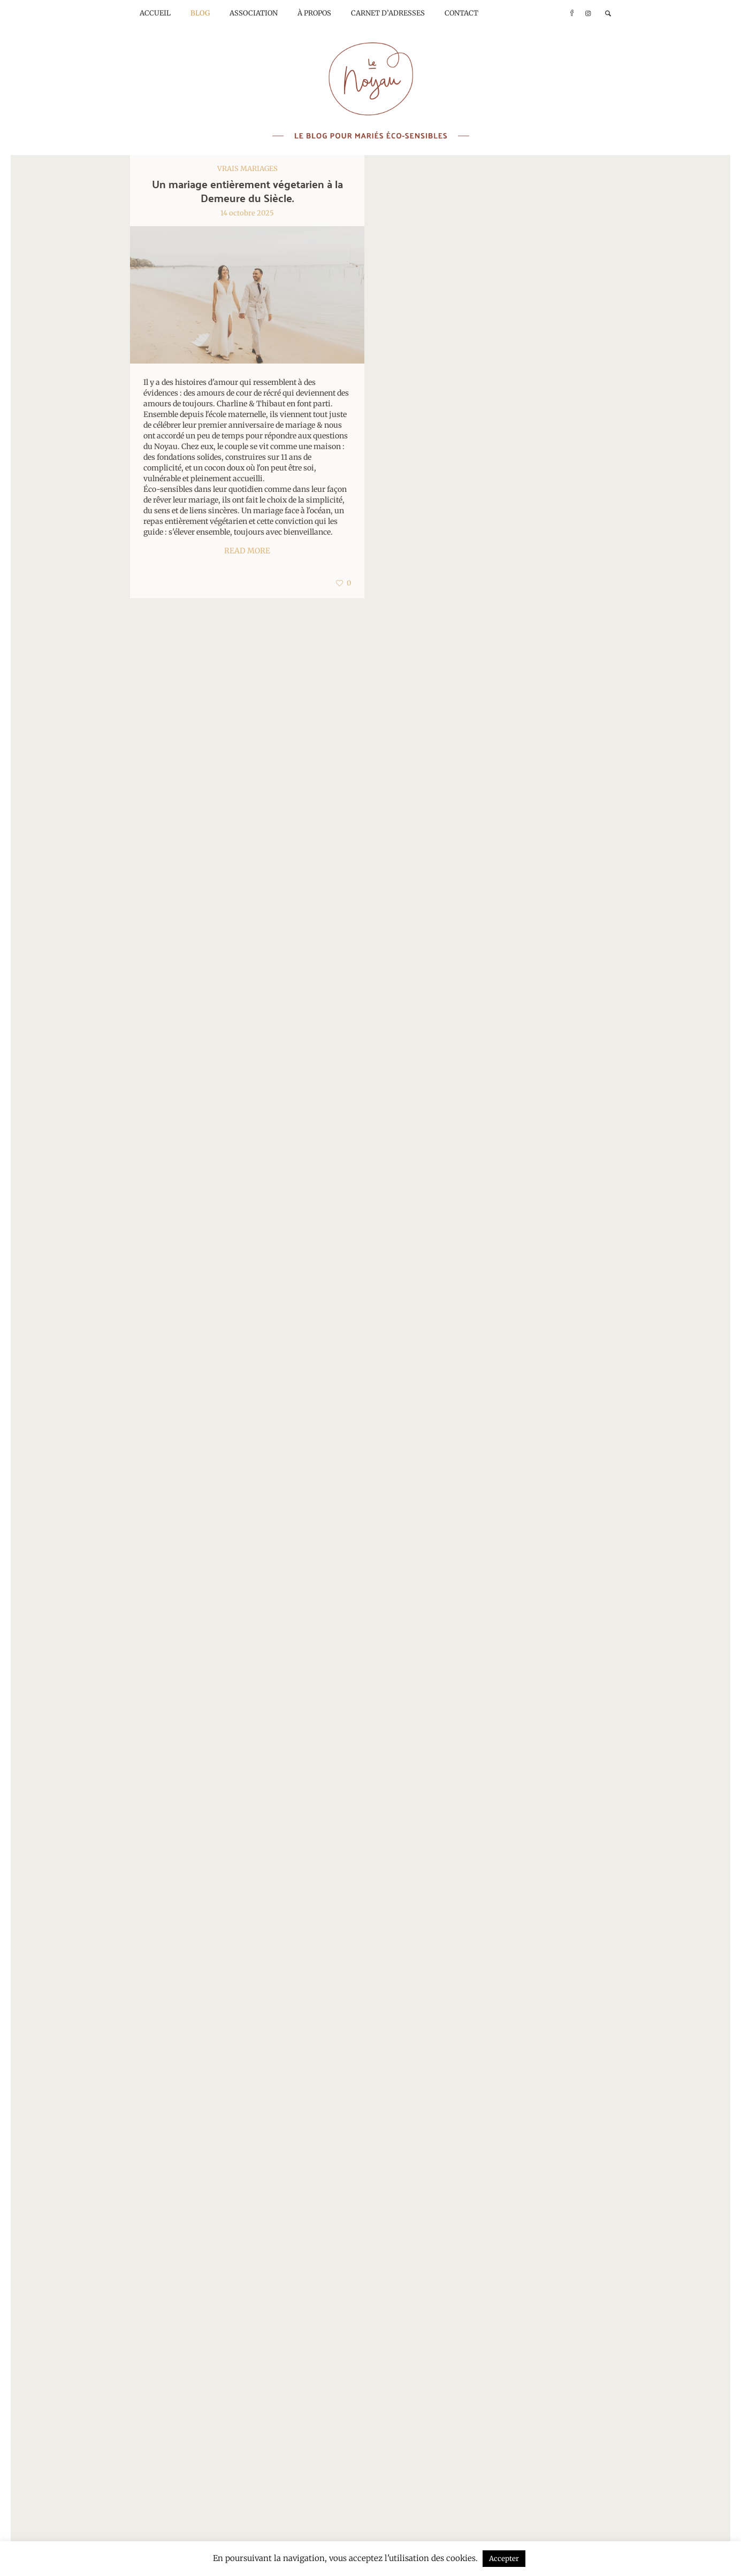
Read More (247, 551)
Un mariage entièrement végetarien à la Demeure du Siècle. (247, 190)
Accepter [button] (504, 2558)
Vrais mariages (247, 168)
